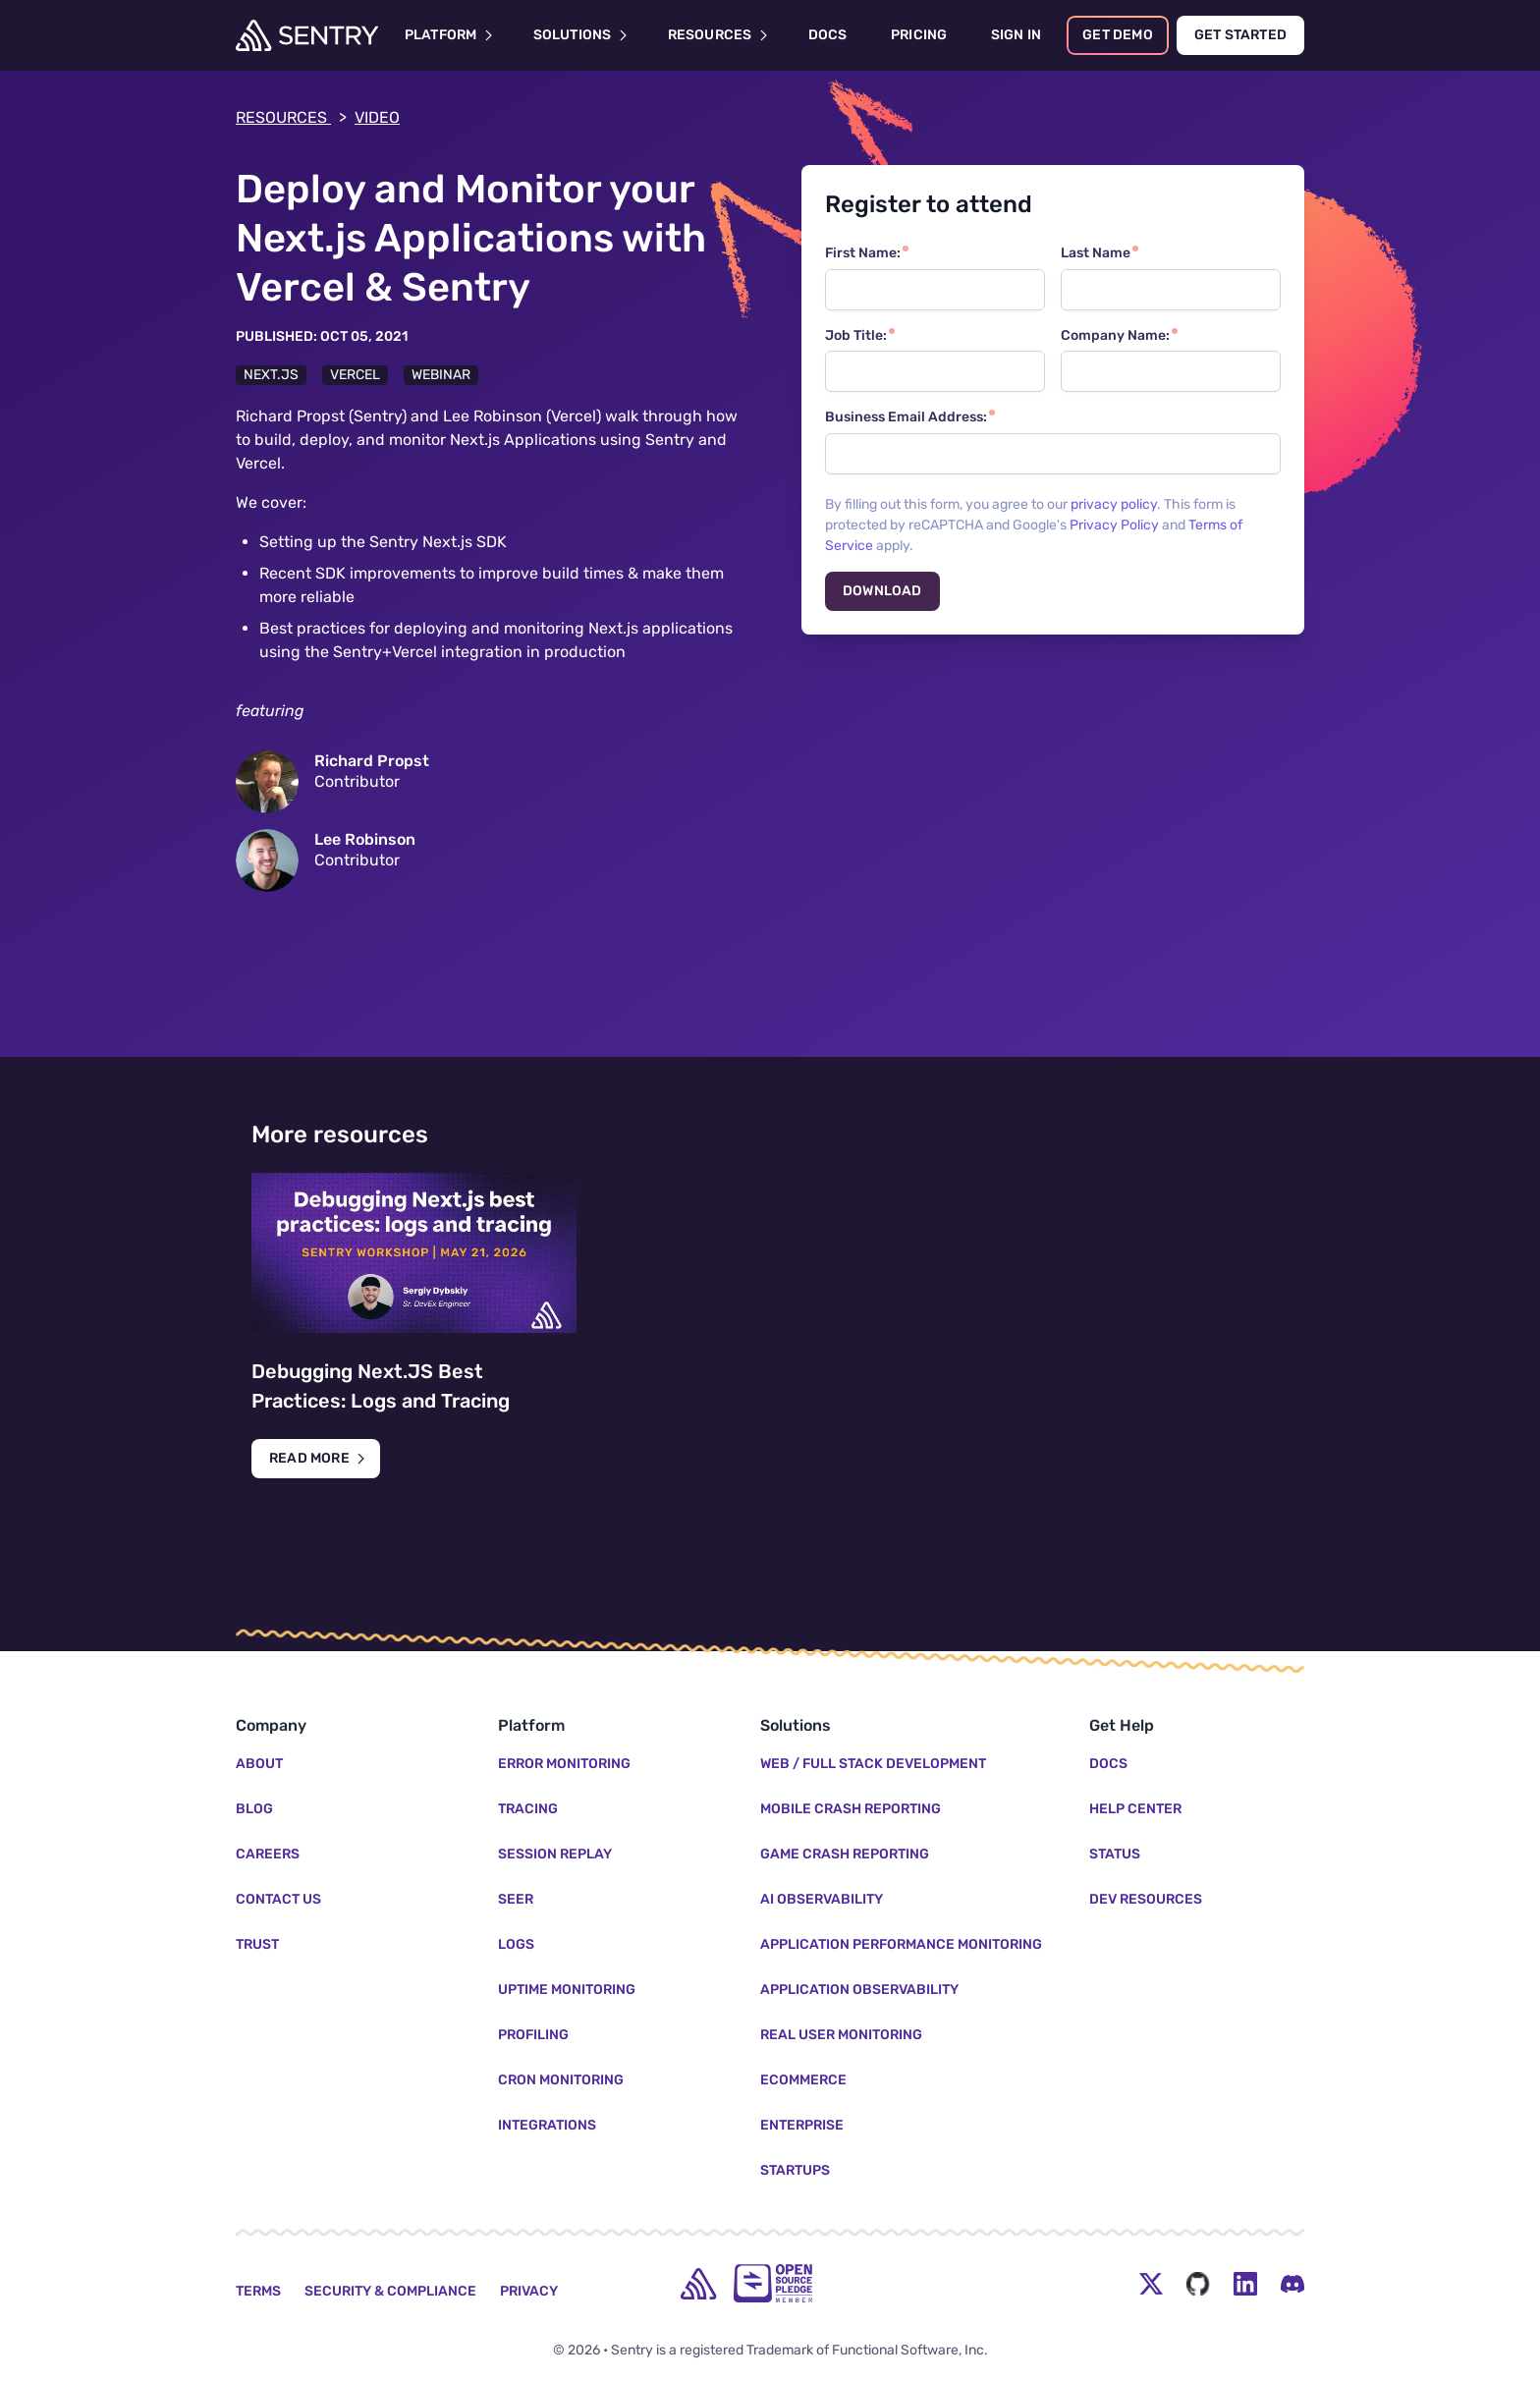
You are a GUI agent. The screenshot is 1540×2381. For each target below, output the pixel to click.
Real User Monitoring (841, 2034)
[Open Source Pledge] (773, 2283)
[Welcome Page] (307, 35)
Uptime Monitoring (566, 1989)
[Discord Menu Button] (1292, 2284)
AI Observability (821, 1899)
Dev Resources (1145, 1899)
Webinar (441, 374)
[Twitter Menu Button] (1151, 2284)
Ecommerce (803, 2080)
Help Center (1135, 1808)
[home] (698, 2283)
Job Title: (856, 335)
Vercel (355, 374)
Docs (1108, 1763)
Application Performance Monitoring (901, 1944)
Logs (516, 1944)
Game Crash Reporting (844, 1854)
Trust (257, 1944)
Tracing (528, 1808)
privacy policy (1114, 504)
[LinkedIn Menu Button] (1245, 2284)
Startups (795, 2170)
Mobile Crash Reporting (850, 1808)
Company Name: (1115, 335)
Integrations (547, 2125)
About (259, 1763)
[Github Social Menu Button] (1198, 2284)
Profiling (533, 2034)
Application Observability (859, 1989)
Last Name (1095, 253)
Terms (258, 2291)
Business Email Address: (906, 417)
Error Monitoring (564, 1763)
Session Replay (555, 1854)
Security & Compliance (390, 2291)
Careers (268, 1854)
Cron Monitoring (561, 2080)
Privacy (529, 2291)
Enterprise (802, 2125)
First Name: (863, 253)
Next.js (271, 374)
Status (1114, 1854)
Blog (254, 1808)
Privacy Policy (1114, 525)
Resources (291, 118)
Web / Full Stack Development (873, 1763)
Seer (515, 1899)
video (377, 117)
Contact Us (278, 1899)
